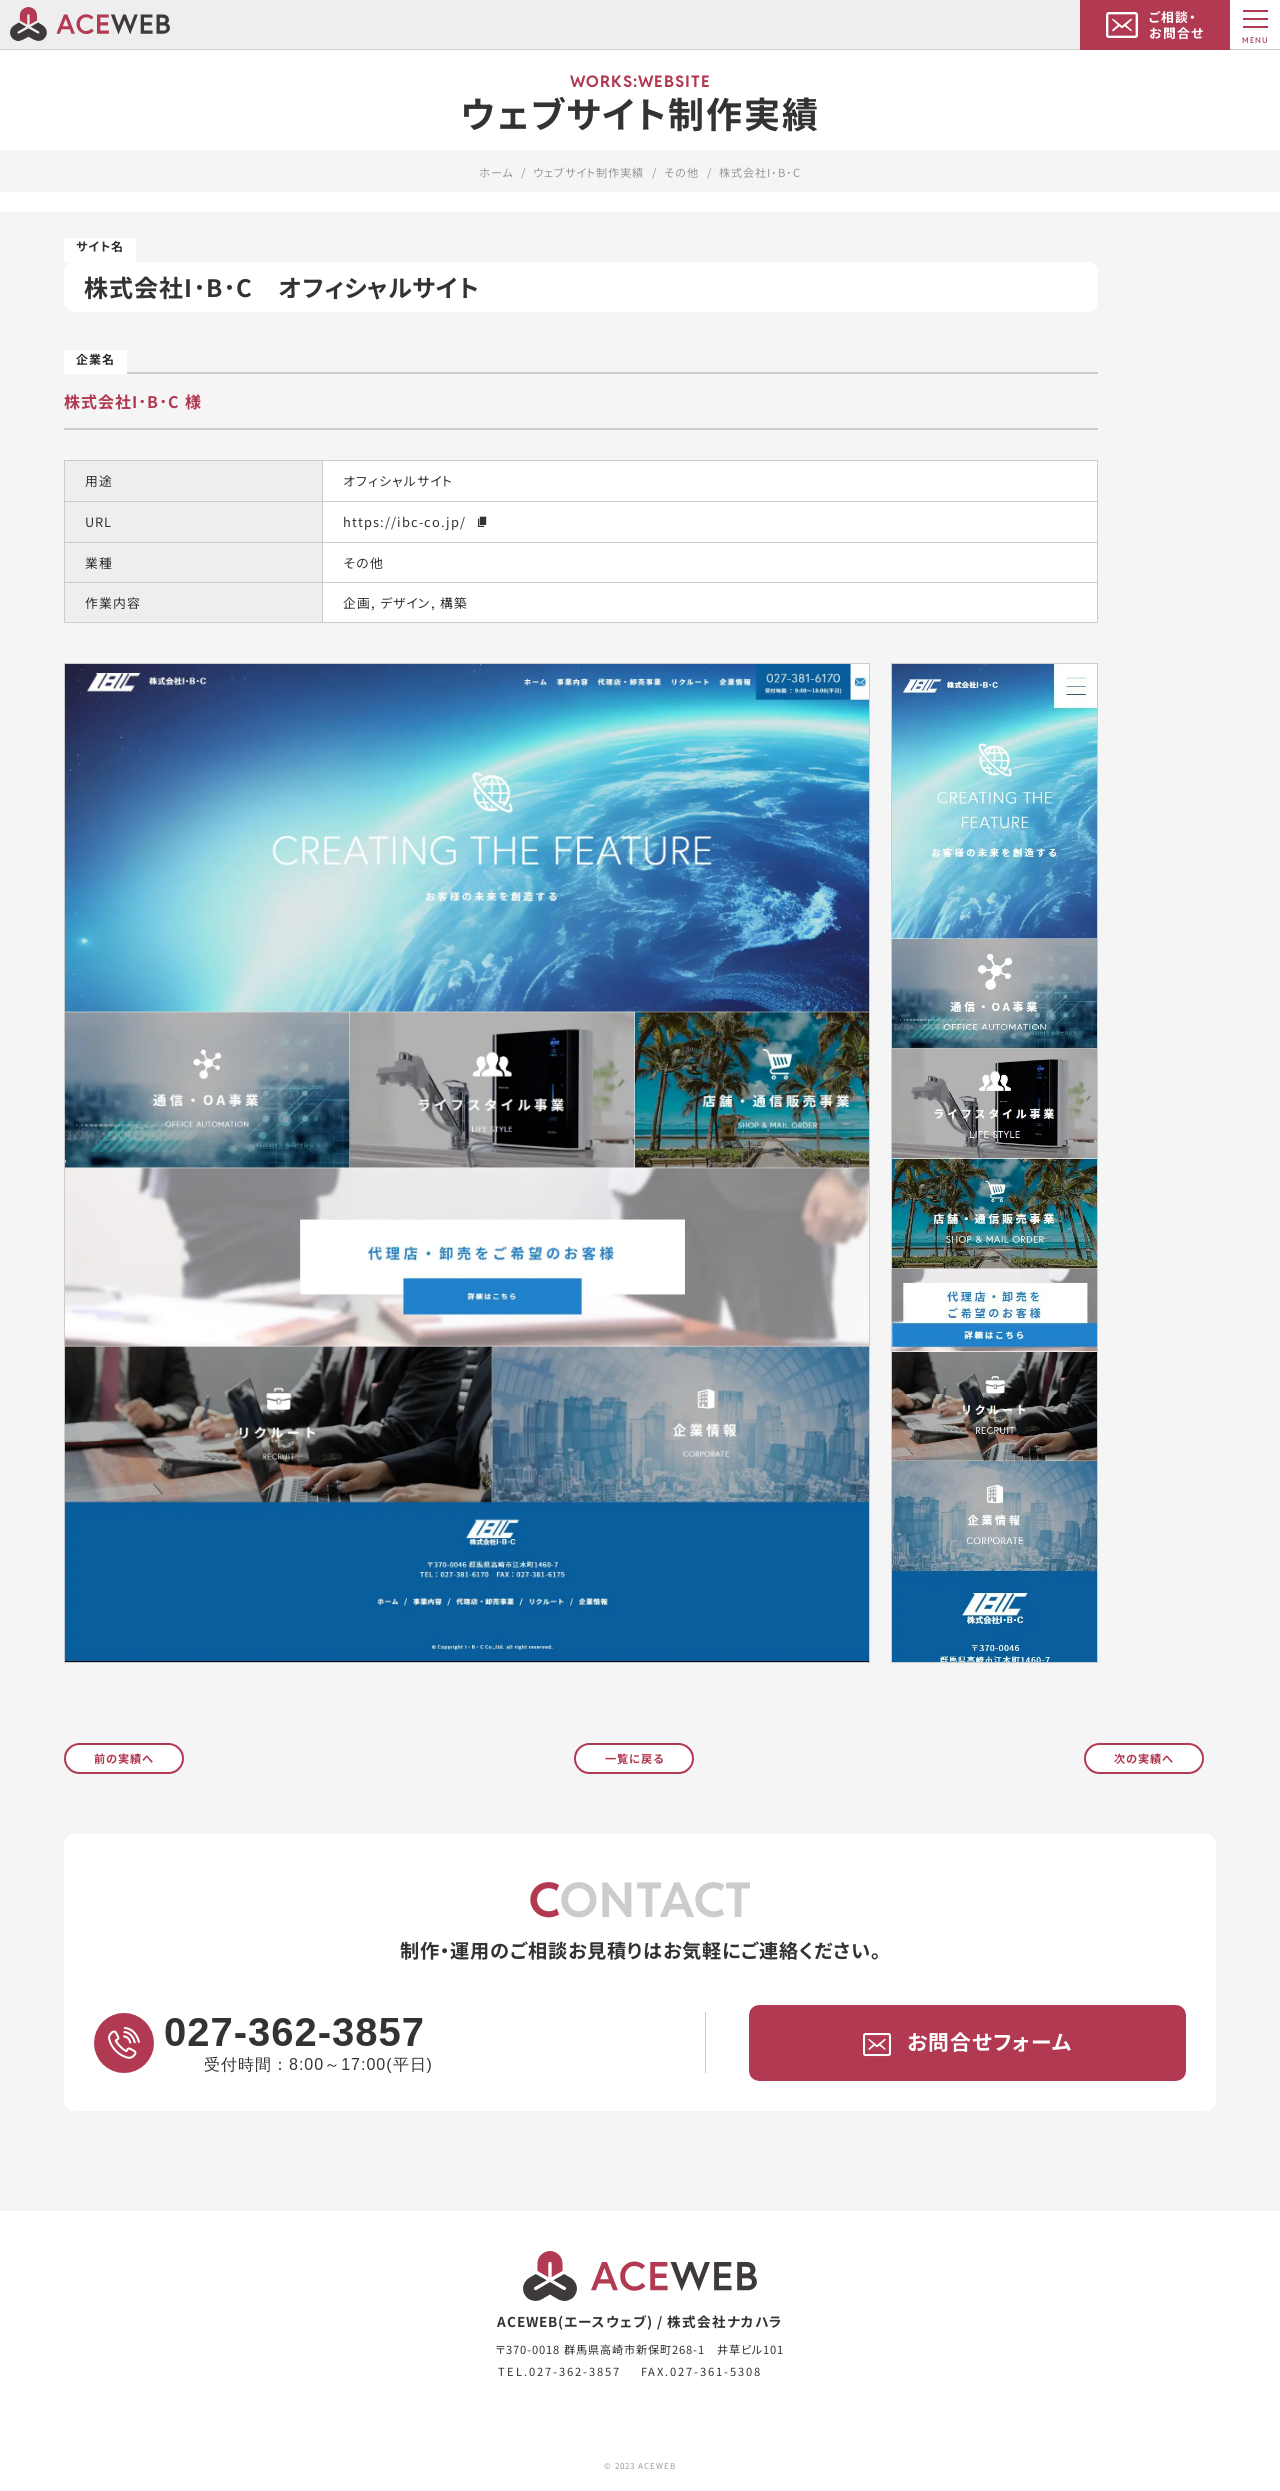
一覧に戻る (634, 1757)
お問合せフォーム (967, 2042)
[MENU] (1255, 25)
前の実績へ (124, 1757)
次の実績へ (1144, 1757)
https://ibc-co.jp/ (416, 520)
